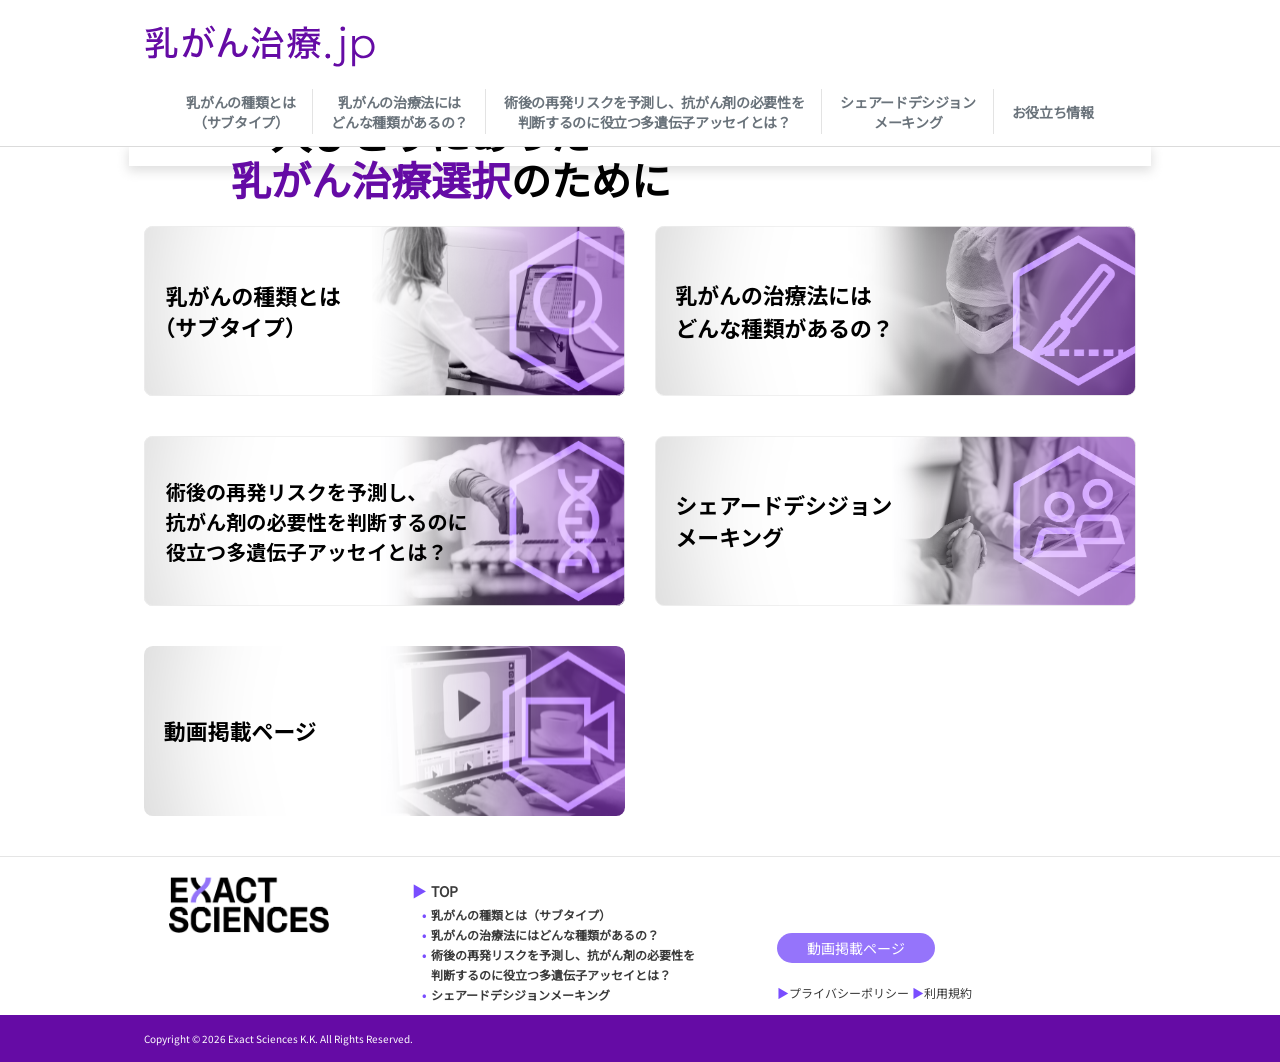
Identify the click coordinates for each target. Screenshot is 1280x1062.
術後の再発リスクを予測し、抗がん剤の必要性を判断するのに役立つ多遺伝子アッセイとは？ (654, 112)
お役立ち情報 (1053, 112)
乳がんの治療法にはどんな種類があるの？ (399, 112)
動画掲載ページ (856, 948)
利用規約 (948, 992)
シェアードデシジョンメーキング (908, 112)
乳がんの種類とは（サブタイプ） (240, 112)
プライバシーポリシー (849, 992)
